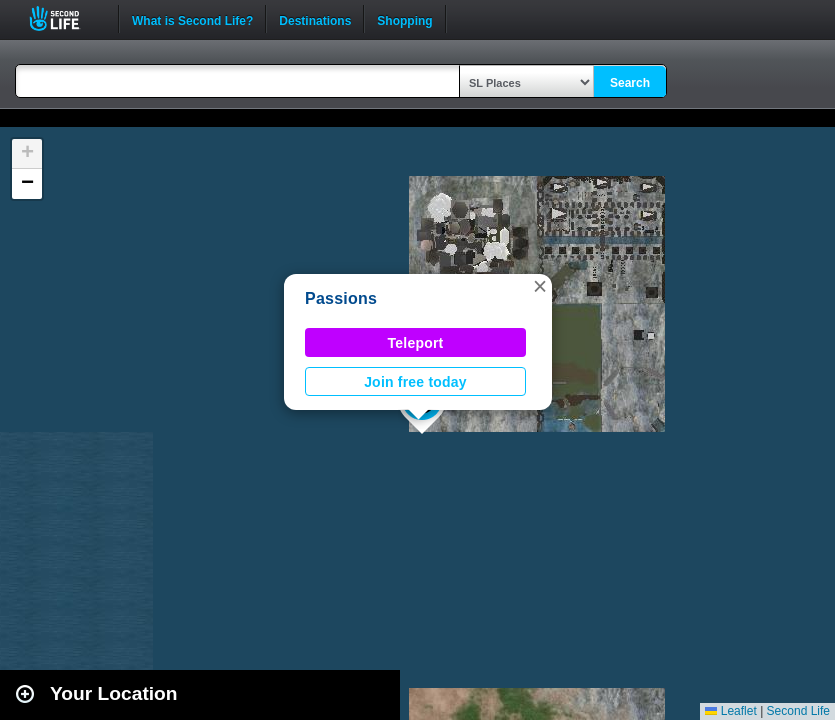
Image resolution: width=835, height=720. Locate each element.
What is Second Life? (192, 19)
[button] (540, 286)
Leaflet (730, 711)
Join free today (415, 382)
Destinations (315, 19)
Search (630, 83)
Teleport (416, 343)
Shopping (404, 19)
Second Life (65, 18)
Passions (341, 298)
